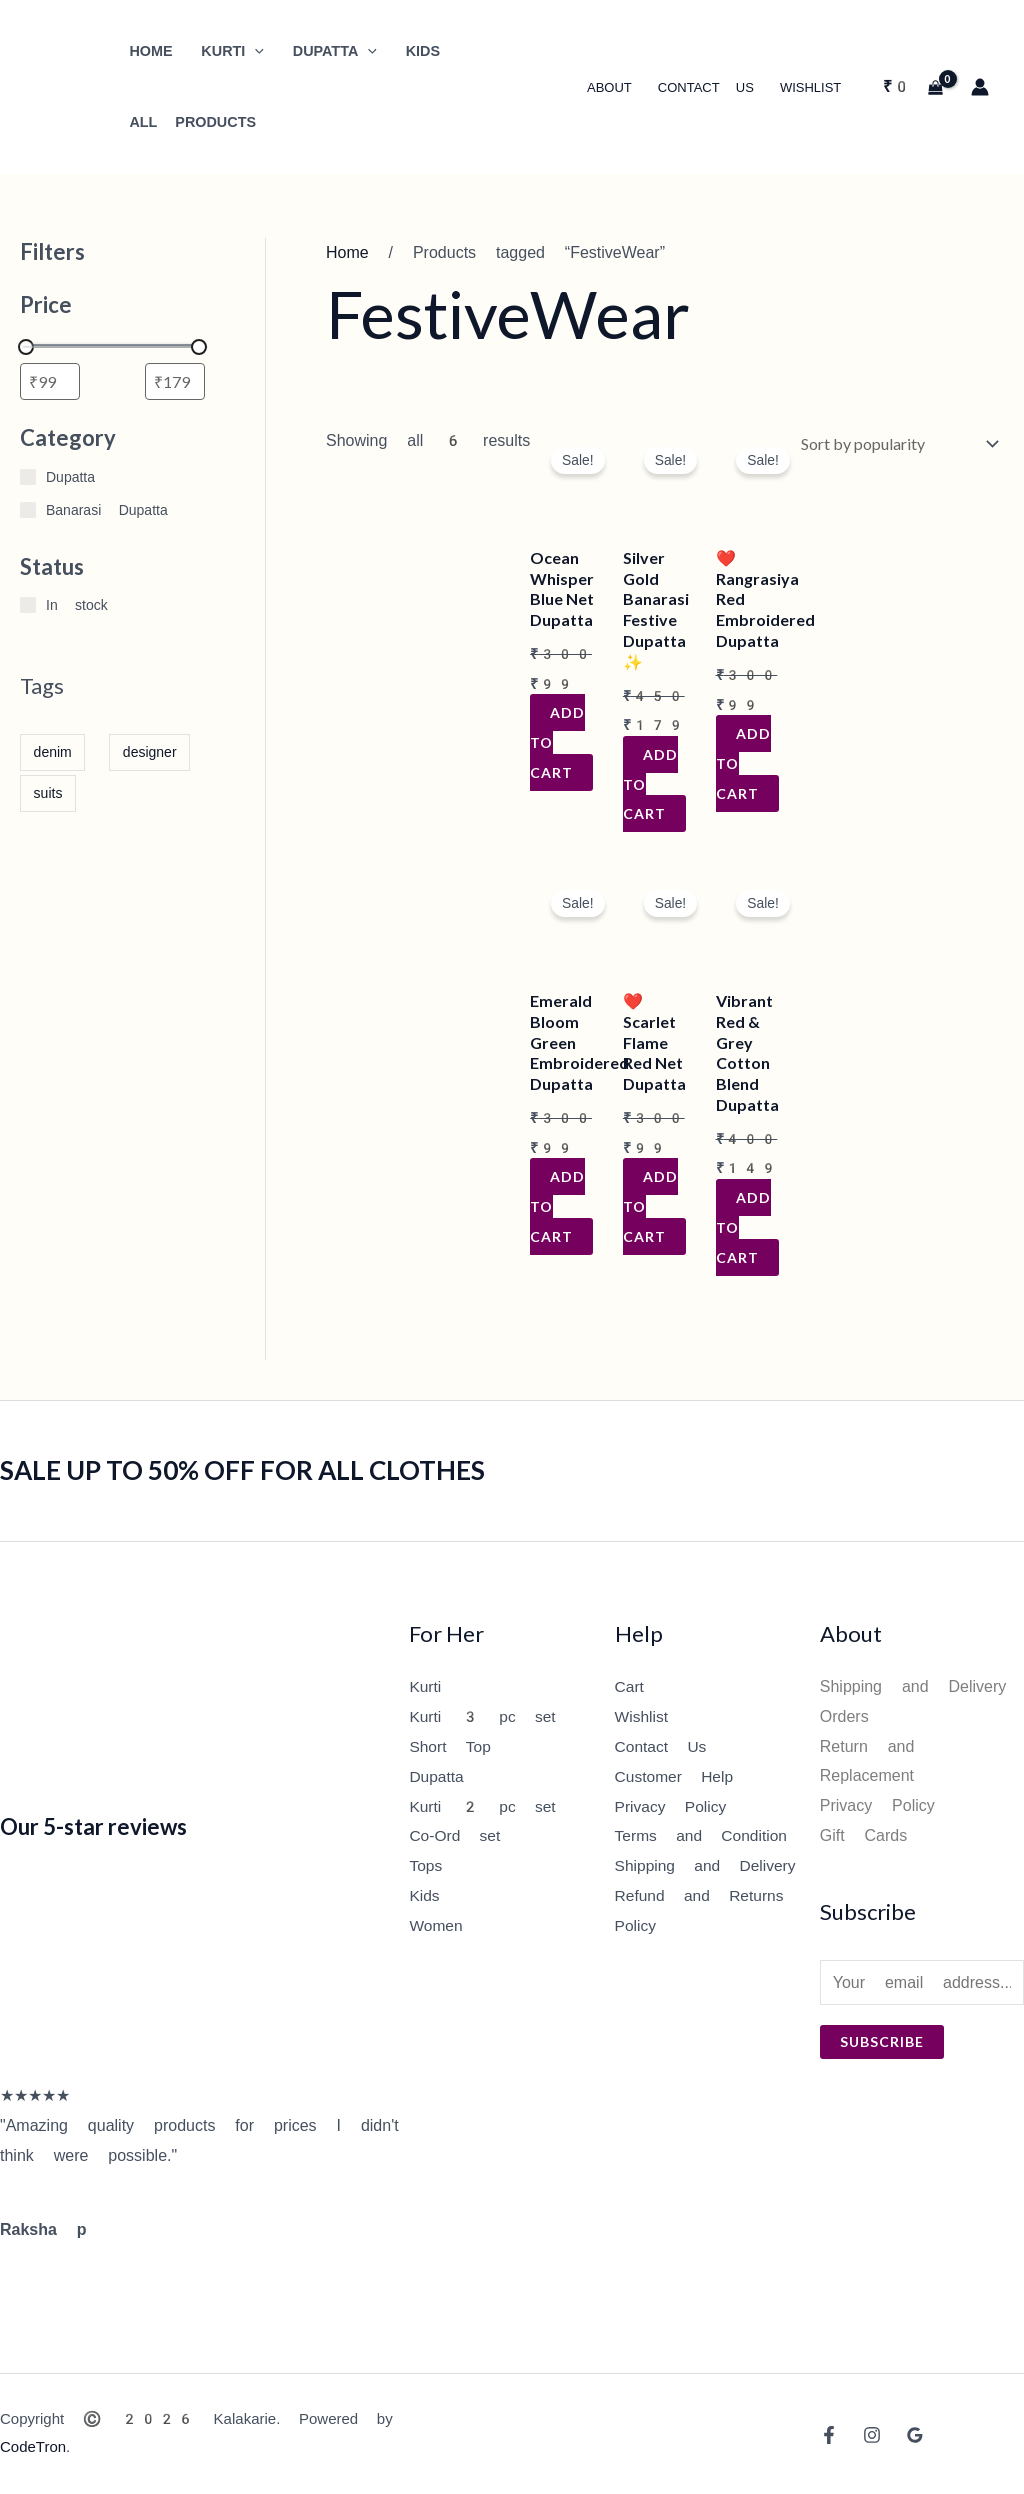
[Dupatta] (28, 477)
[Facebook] (829, 2435)
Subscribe (882, 2041)
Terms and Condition (704, 1835)
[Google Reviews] (915, 2435)
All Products (192, 122)
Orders (844, 1716)
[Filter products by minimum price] (50, 381)
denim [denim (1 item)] (53, 752)
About (609, 87)
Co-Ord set (456, 1835)
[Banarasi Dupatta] (28, 510)
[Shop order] (895, 442)
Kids (424, 1894)
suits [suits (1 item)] (48, 793)
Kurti (425, 1686)
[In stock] (28, 605)
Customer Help (676, 1775)
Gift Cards (864, 1835)
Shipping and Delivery (708, 1864)
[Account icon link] (980, 87)
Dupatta (437, 1775)
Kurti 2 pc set (484, 1805)
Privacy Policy (672, 1805)
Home (347, 252)
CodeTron (33, 2447)
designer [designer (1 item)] (150, 752)
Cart (630, 1686)
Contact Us (706, 87)
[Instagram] (872, 2435)
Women (436, 1924)
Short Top (451, 1746)
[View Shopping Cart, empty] (912, 87)
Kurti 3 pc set (484, 1716)
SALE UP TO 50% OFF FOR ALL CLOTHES (242, 1470)
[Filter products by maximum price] (175, 381)
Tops (426, 1864)
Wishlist (810, 87)
